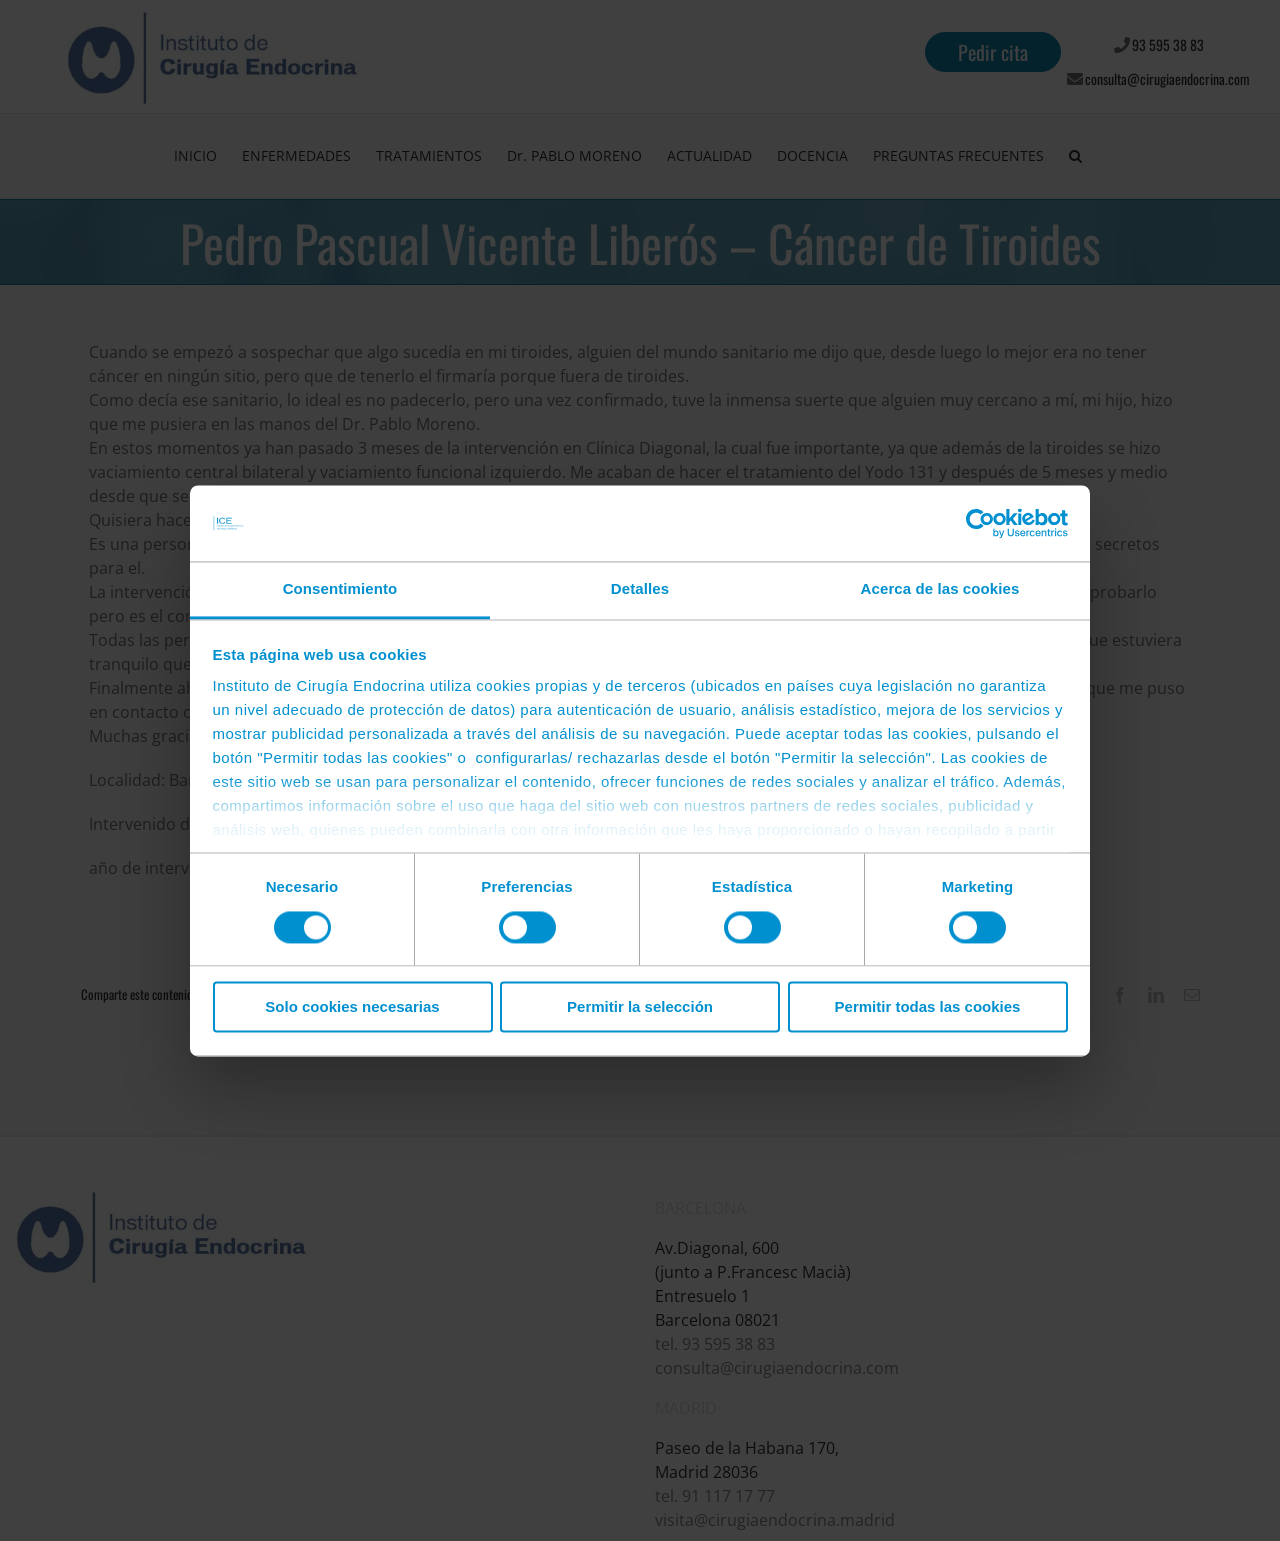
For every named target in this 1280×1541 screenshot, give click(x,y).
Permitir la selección (640, 1007)
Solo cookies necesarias (352, 1007)
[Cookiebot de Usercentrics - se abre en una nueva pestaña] (980, 523)
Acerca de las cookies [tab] (940, 589)
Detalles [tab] (640, 589)
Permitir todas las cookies (928, 1007)
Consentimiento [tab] (340, 589)
